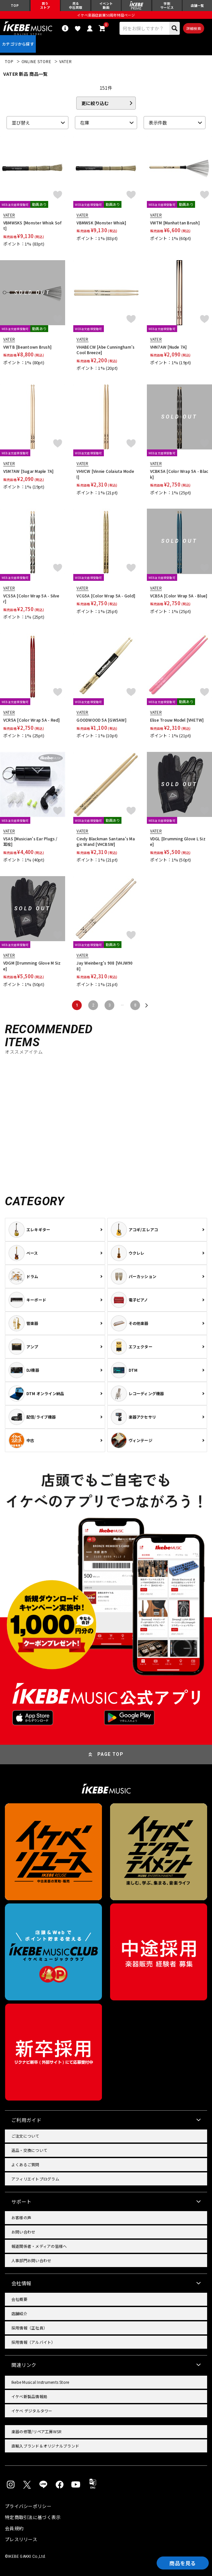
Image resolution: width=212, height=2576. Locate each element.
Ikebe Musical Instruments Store (40, 2382)
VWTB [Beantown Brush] (27, 347)
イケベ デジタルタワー (31, 2410)
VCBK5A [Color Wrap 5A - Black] (179, 474)
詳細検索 (193, 28)
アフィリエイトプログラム (35, 2179)
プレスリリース (21, 2539)
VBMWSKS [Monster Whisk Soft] (32, 225)
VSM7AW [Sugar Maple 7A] (28, 471)
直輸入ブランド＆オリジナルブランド (45, 2446)
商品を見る (182, 2563)
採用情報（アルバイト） (33, 2342)
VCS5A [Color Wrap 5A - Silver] (31, 598)
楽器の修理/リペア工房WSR (36, 2431)
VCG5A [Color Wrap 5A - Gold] (106, 595)
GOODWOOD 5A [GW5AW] (101, 720)
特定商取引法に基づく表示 (33, 2517)
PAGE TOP (110, 1754)
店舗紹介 (19, 2313)
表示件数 (158, 122)
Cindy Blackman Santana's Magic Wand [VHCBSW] (105, 841)
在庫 (84, 122)
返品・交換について (29, 2150)
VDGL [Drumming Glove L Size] (177, 841)
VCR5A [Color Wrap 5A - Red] (31, 720)
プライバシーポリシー (28, 2506)
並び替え (21, 122)
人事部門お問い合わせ (31, 2260)
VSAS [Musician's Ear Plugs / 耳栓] (30, 841)
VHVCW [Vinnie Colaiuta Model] (105, 474)
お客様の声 (21, 2217)
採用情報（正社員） (29, 2327)
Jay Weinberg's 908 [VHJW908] (105, 965)
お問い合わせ (23, 2232)
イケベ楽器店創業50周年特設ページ (106, 15)
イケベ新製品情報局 (29, 2396)
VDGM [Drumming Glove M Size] (32, 965)
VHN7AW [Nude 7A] (168, 347)
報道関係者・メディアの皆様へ (39, 2246)
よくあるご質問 (25, 2164)
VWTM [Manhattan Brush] (175, 222)
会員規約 (14, 2528)
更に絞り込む (95, 103)
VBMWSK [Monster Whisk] (101, 222)
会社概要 (19, 2299)
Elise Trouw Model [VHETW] (177, 720)
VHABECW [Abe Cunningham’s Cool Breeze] (105, 349)
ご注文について (25, 2136)
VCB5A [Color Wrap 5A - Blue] (178, 595)
